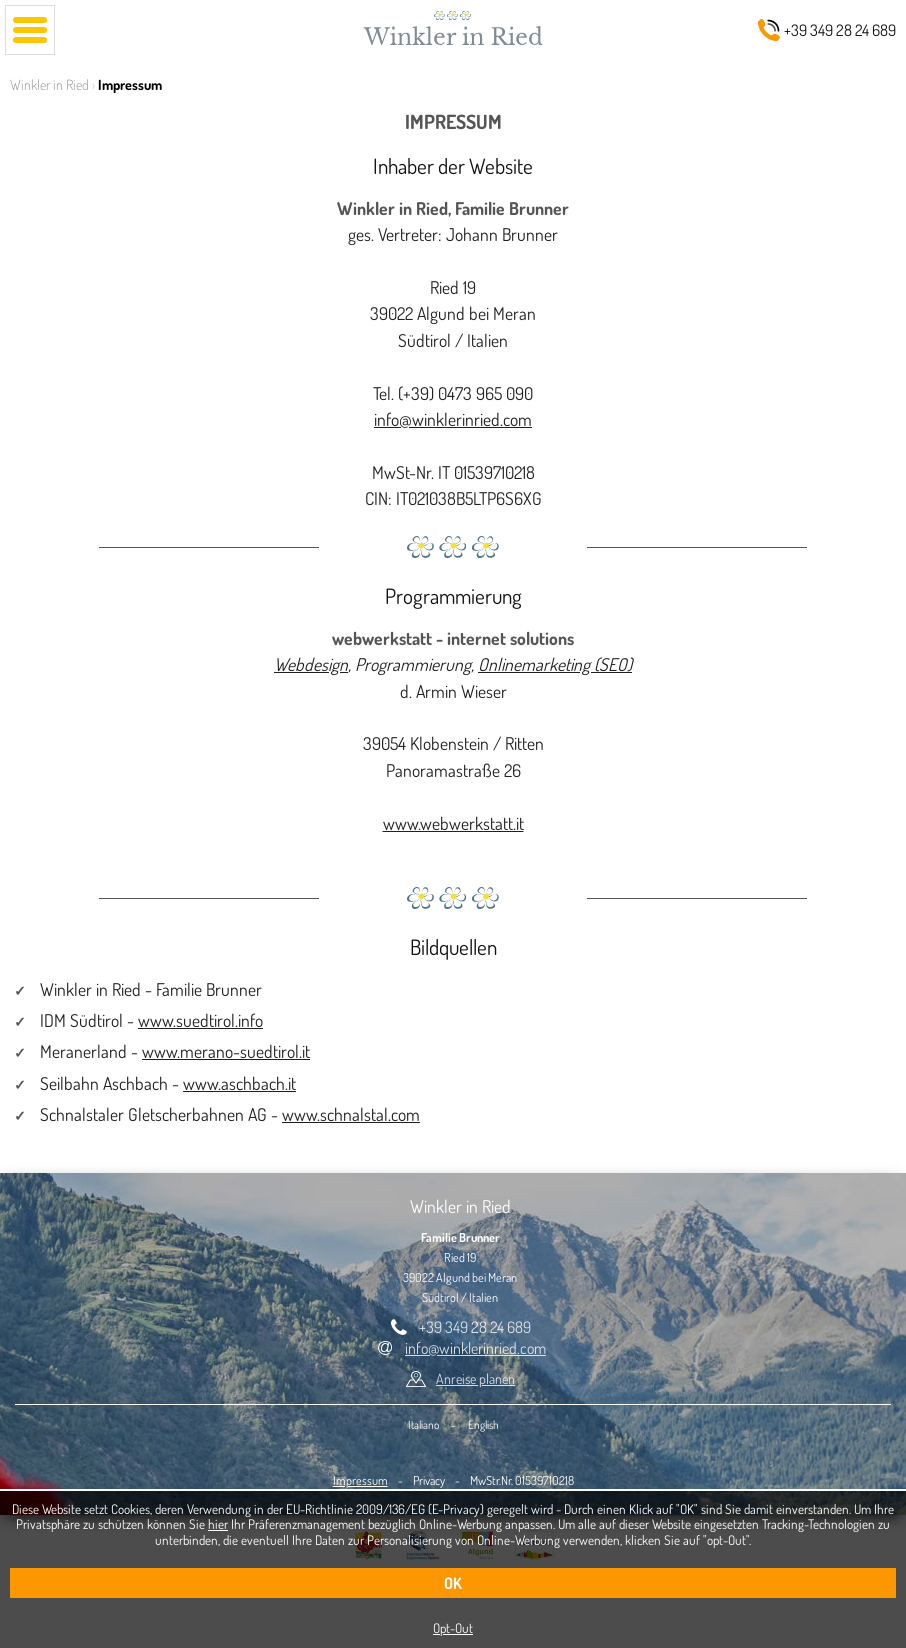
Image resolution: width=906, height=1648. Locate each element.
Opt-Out (453, 1627)
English (483, 1424)
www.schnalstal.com (351, 1114)
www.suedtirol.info (200, 1020)
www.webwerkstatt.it (453, 823)
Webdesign (311, 664)
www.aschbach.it (239, 1083)
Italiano (423, 1424)
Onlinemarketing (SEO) (555, 664)
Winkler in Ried (49, 84)
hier (218, 1523)
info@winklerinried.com (453, 419)
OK (453, 1583)
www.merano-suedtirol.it (226, 1051)
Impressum (360, 1480)
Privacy (429, 1480)
